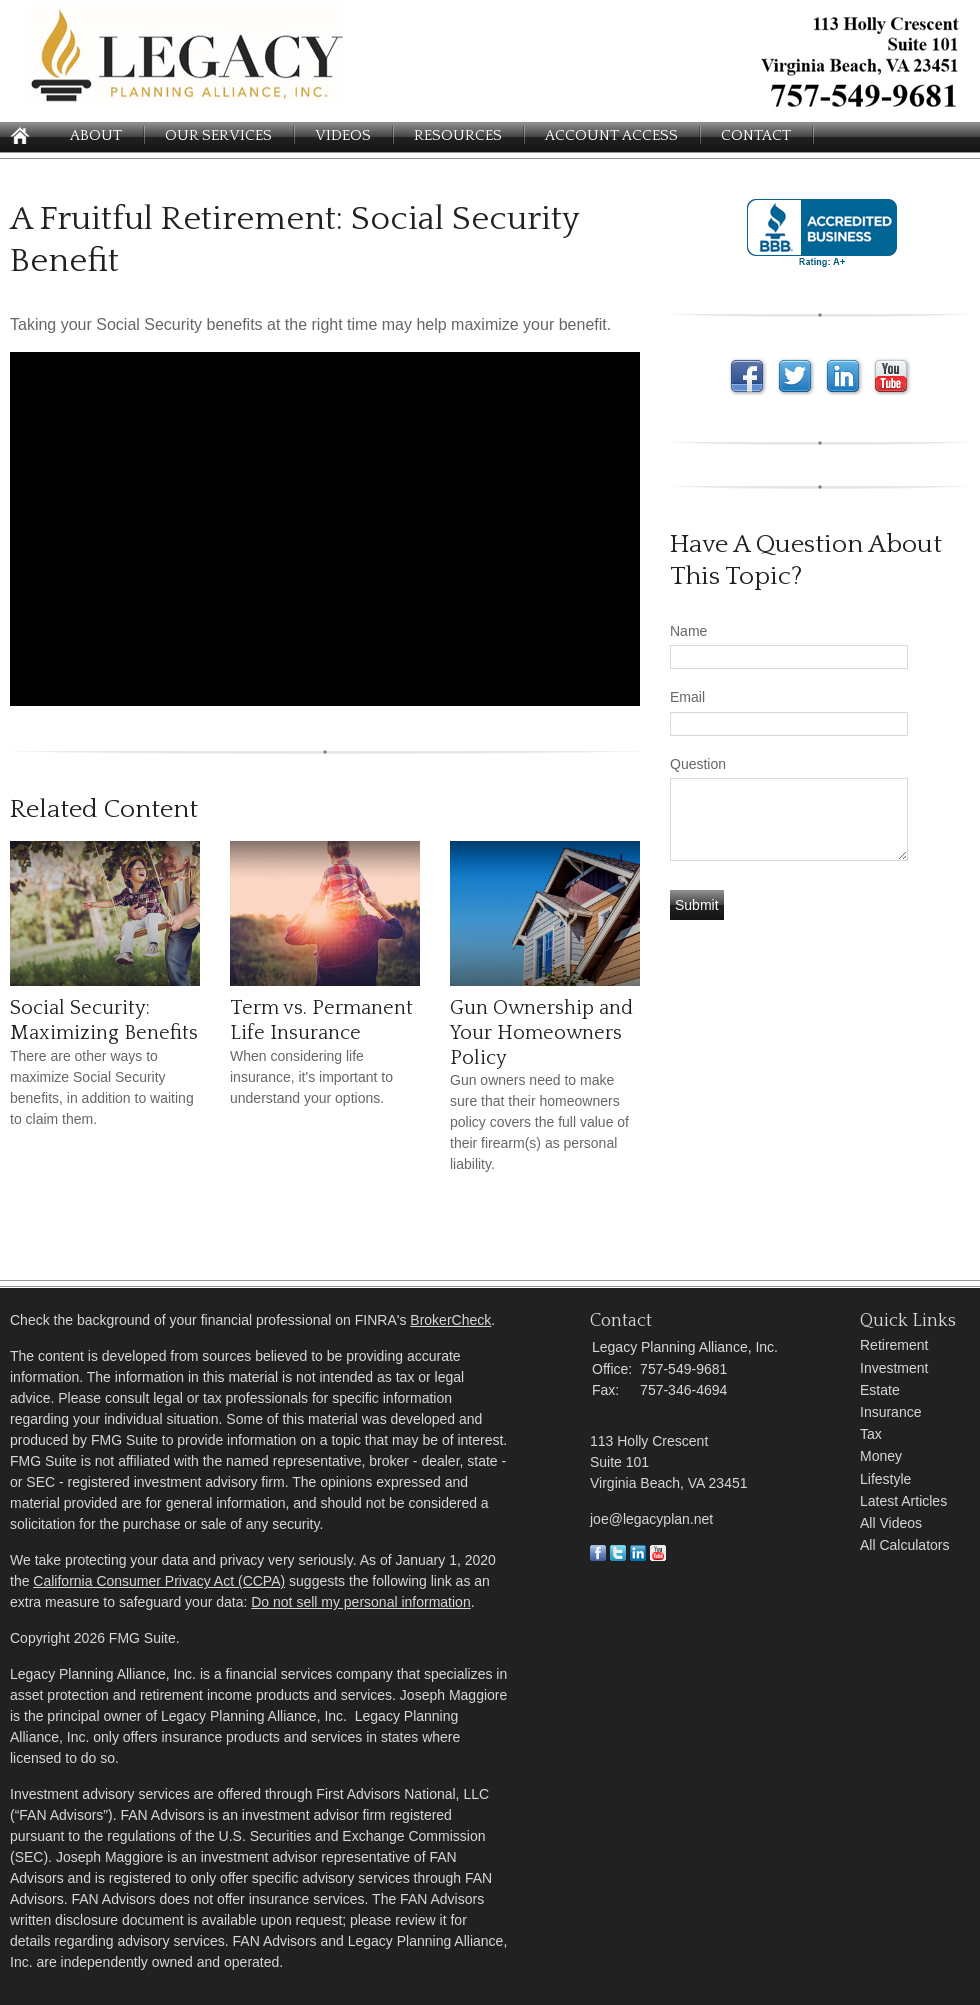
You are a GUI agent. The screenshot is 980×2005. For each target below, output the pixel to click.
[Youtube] (658, 1556)
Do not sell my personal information (360, 1602)
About (96, 135)
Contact (756, 135)
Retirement (894, 1345)
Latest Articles (903, 1501)
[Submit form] (697, 905)
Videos (343, 135)
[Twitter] (618, 1556)
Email (687, 697)
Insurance (890, 1412)
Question (698, 764)
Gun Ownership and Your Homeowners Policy (541, 1032)
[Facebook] (598, 1556)
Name (688, 631)
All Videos (891, 1523)
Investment (894, 1368)
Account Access (611, 135)
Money (881, 1456)
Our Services (218, 135)
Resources (458, 135)
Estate (880, 1390)
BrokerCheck (450, 1320)
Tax (871, 1434)
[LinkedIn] (638, 1556)
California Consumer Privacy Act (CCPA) (159, 1581)
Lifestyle (885, 1479)
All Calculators (904, 1545)
